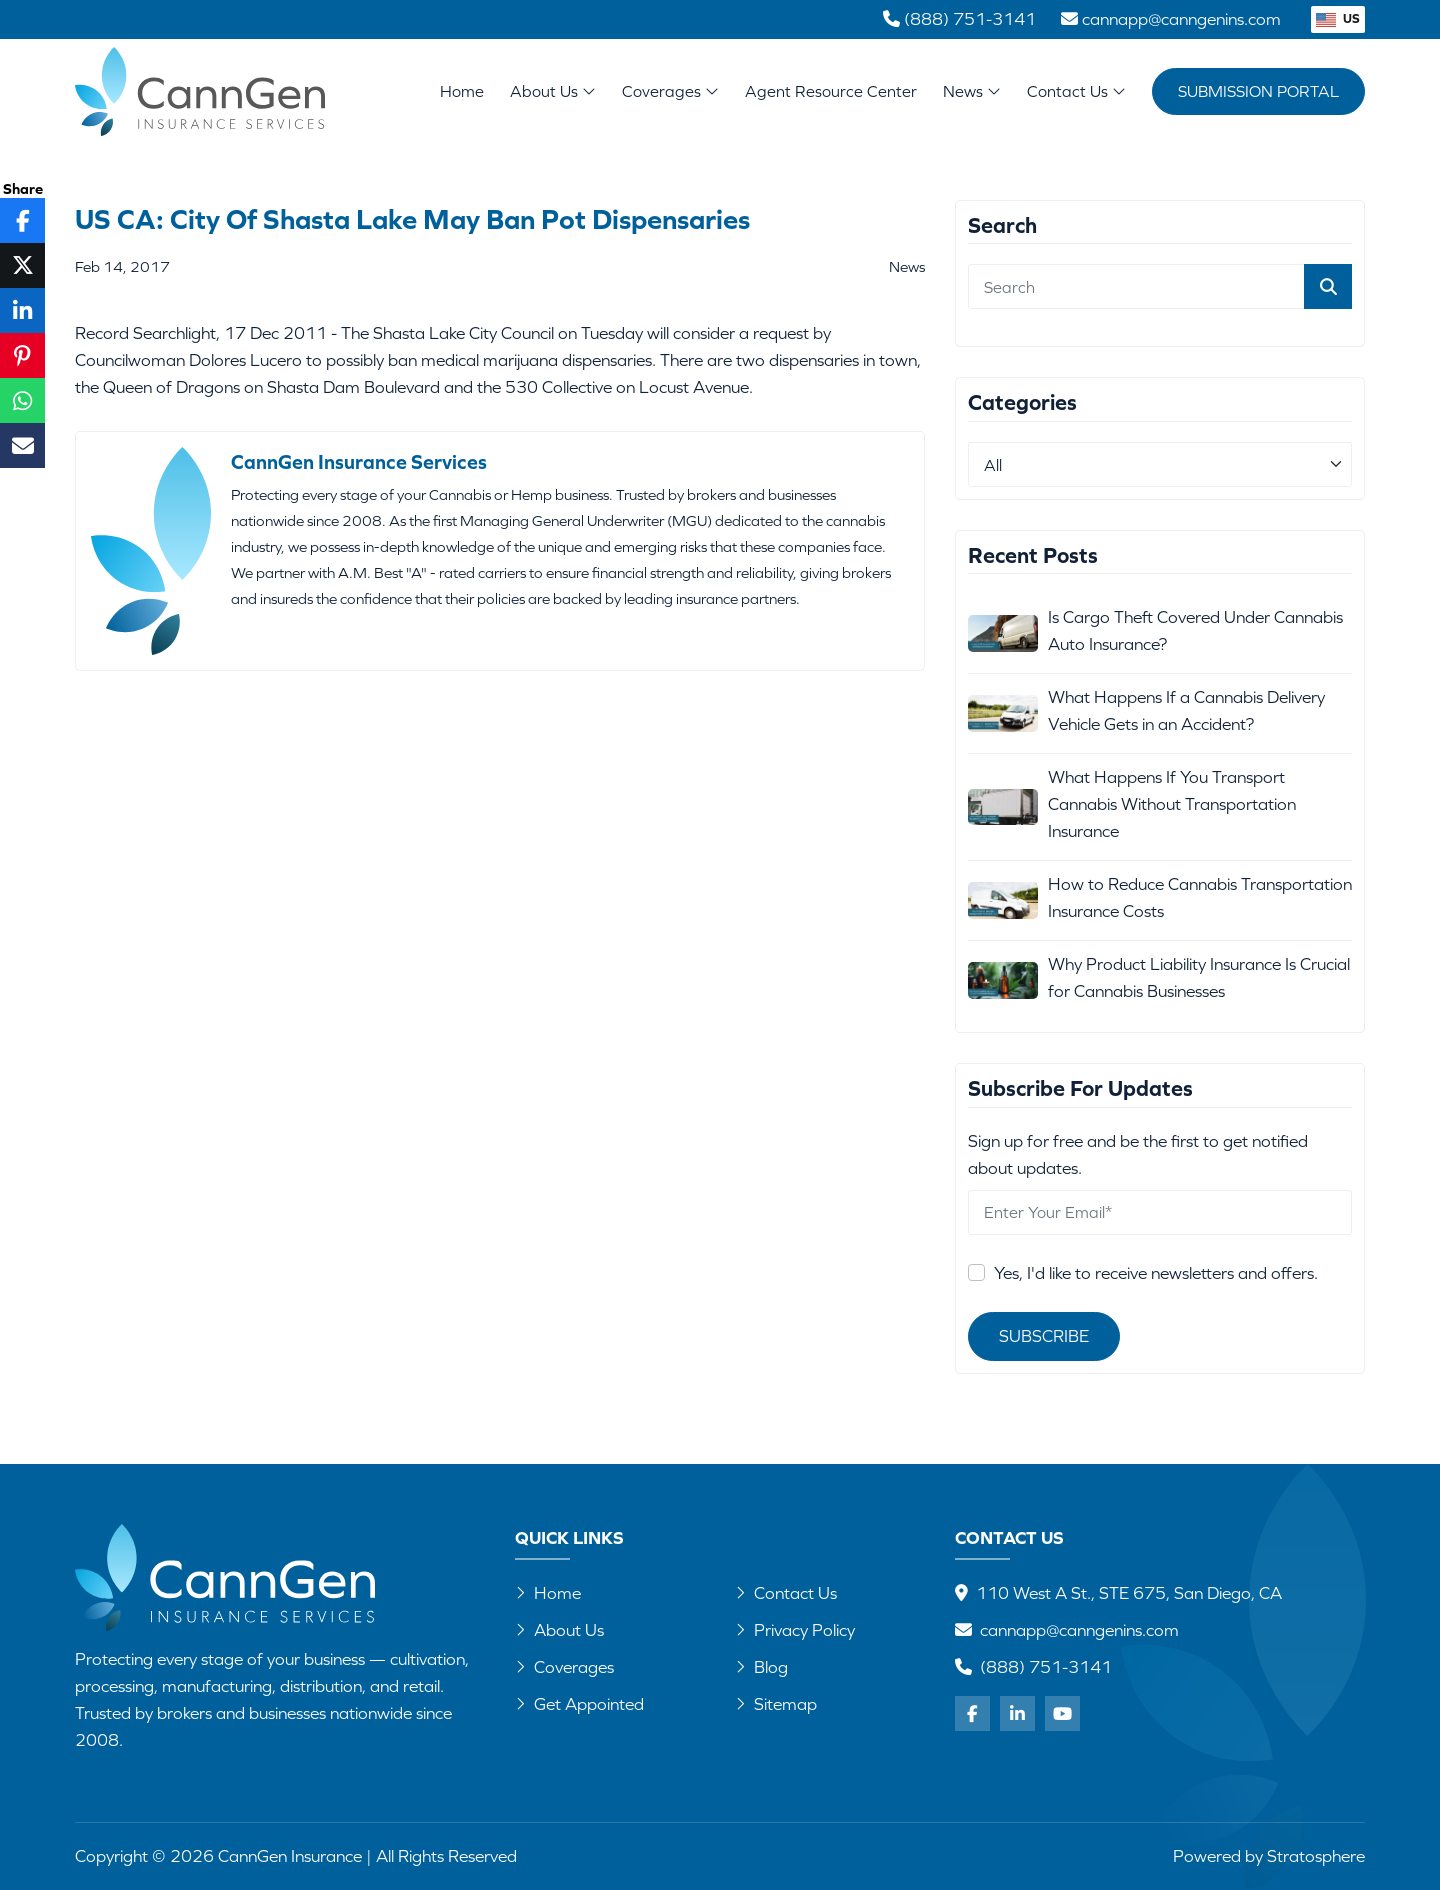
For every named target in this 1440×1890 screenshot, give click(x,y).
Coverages (670, 91)
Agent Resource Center (831, 91)
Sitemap (776, 1704)
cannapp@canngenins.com (1079, 1630)
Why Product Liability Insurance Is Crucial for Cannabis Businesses (1199, 977)
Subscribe (1044, 1336)
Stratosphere (1316, 1856)
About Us (553, 91)
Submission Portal (1258, 91)
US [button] (1338, 18)
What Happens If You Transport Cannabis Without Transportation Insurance (1172, 804)
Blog (761, 1667)
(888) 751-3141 (1046, 1667)
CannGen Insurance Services (359, 461)
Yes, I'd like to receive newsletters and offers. (1156, 1273)
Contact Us (1076, 91)
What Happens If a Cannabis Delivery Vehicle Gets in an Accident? (1186, 710)
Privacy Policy (795, 1630)
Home (462, 91)
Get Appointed (579, 1704)
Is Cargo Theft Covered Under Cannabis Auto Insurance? (1195, 630)
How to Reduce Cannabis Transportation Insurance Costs (1200, 897)
